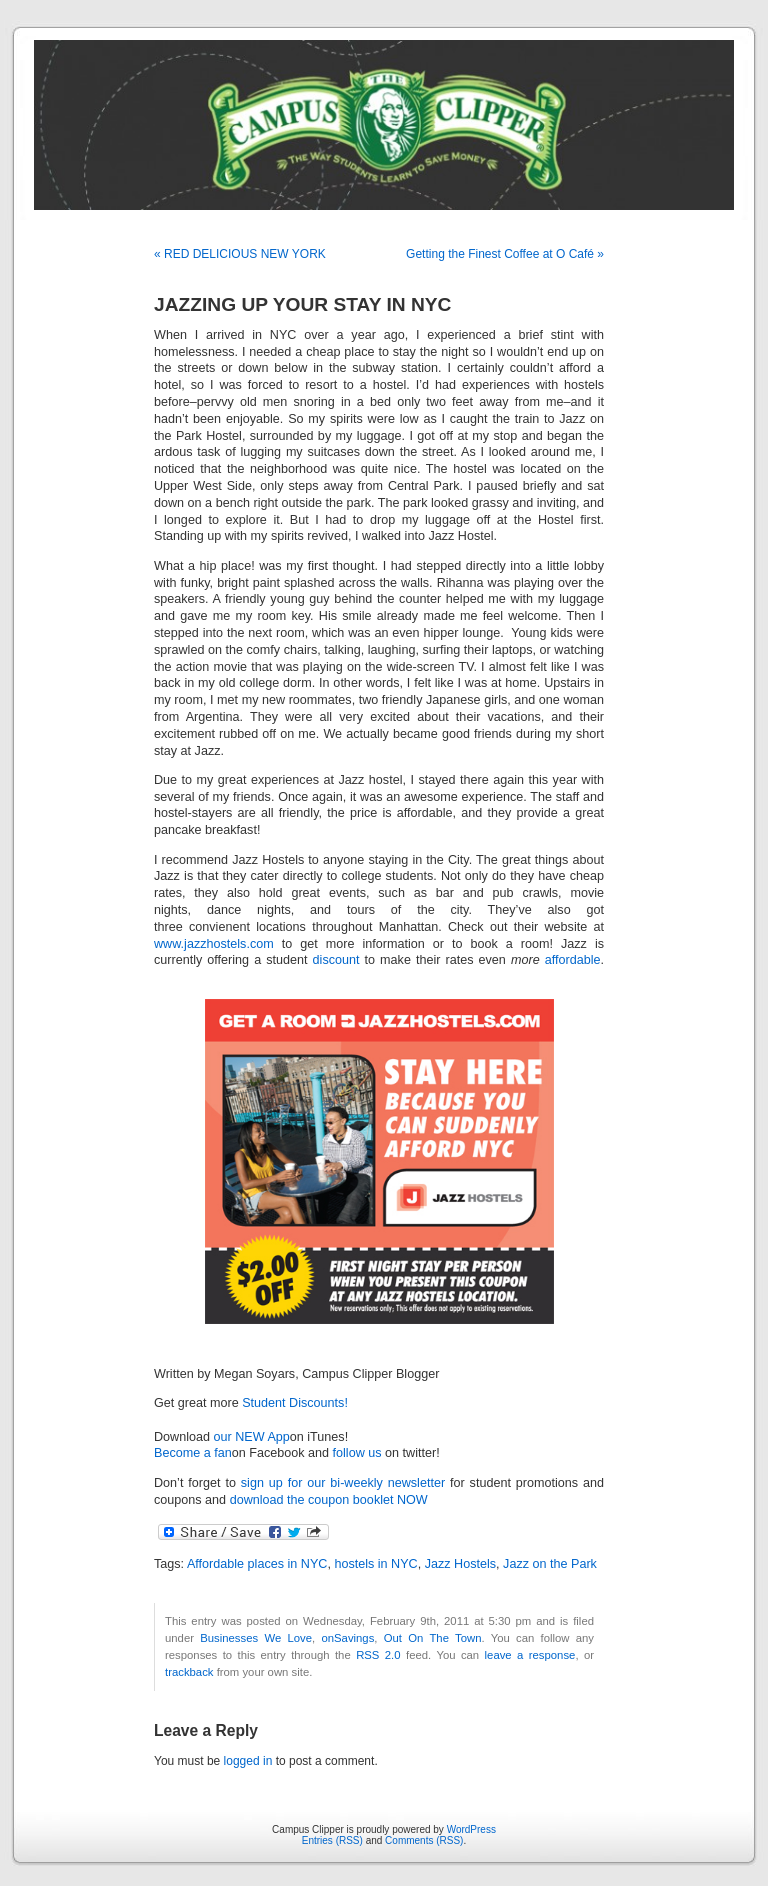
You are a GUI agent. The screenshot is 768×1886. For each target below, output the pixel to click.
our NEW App (252, 1437)
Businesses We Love (256, 1638)
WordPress (471, 1829)
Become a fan (193, 1453)
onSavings (347, 1638)
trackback (189, 1672)
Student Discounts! (295, 1403)
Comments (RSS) (424, 1840)
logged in (248, 1761)
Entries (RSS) (332, 1840)
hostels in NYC (375, 1564)
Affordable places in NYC (257, 1564)
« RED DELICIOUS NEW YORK (240, 254)
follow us (357, 1453)
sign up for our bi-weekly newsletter (343, 1483)
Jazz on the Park (550, 1564)
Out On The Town (433, 1638)
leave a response (530, 1655)
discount (336, 960)
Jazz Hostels (460, 1564)
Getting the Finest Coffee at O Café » (505, 254)
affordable (573, 960)
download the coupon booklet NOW (329, 1500)
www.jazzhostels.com (214, 944)
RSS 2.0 (378, 1655)
